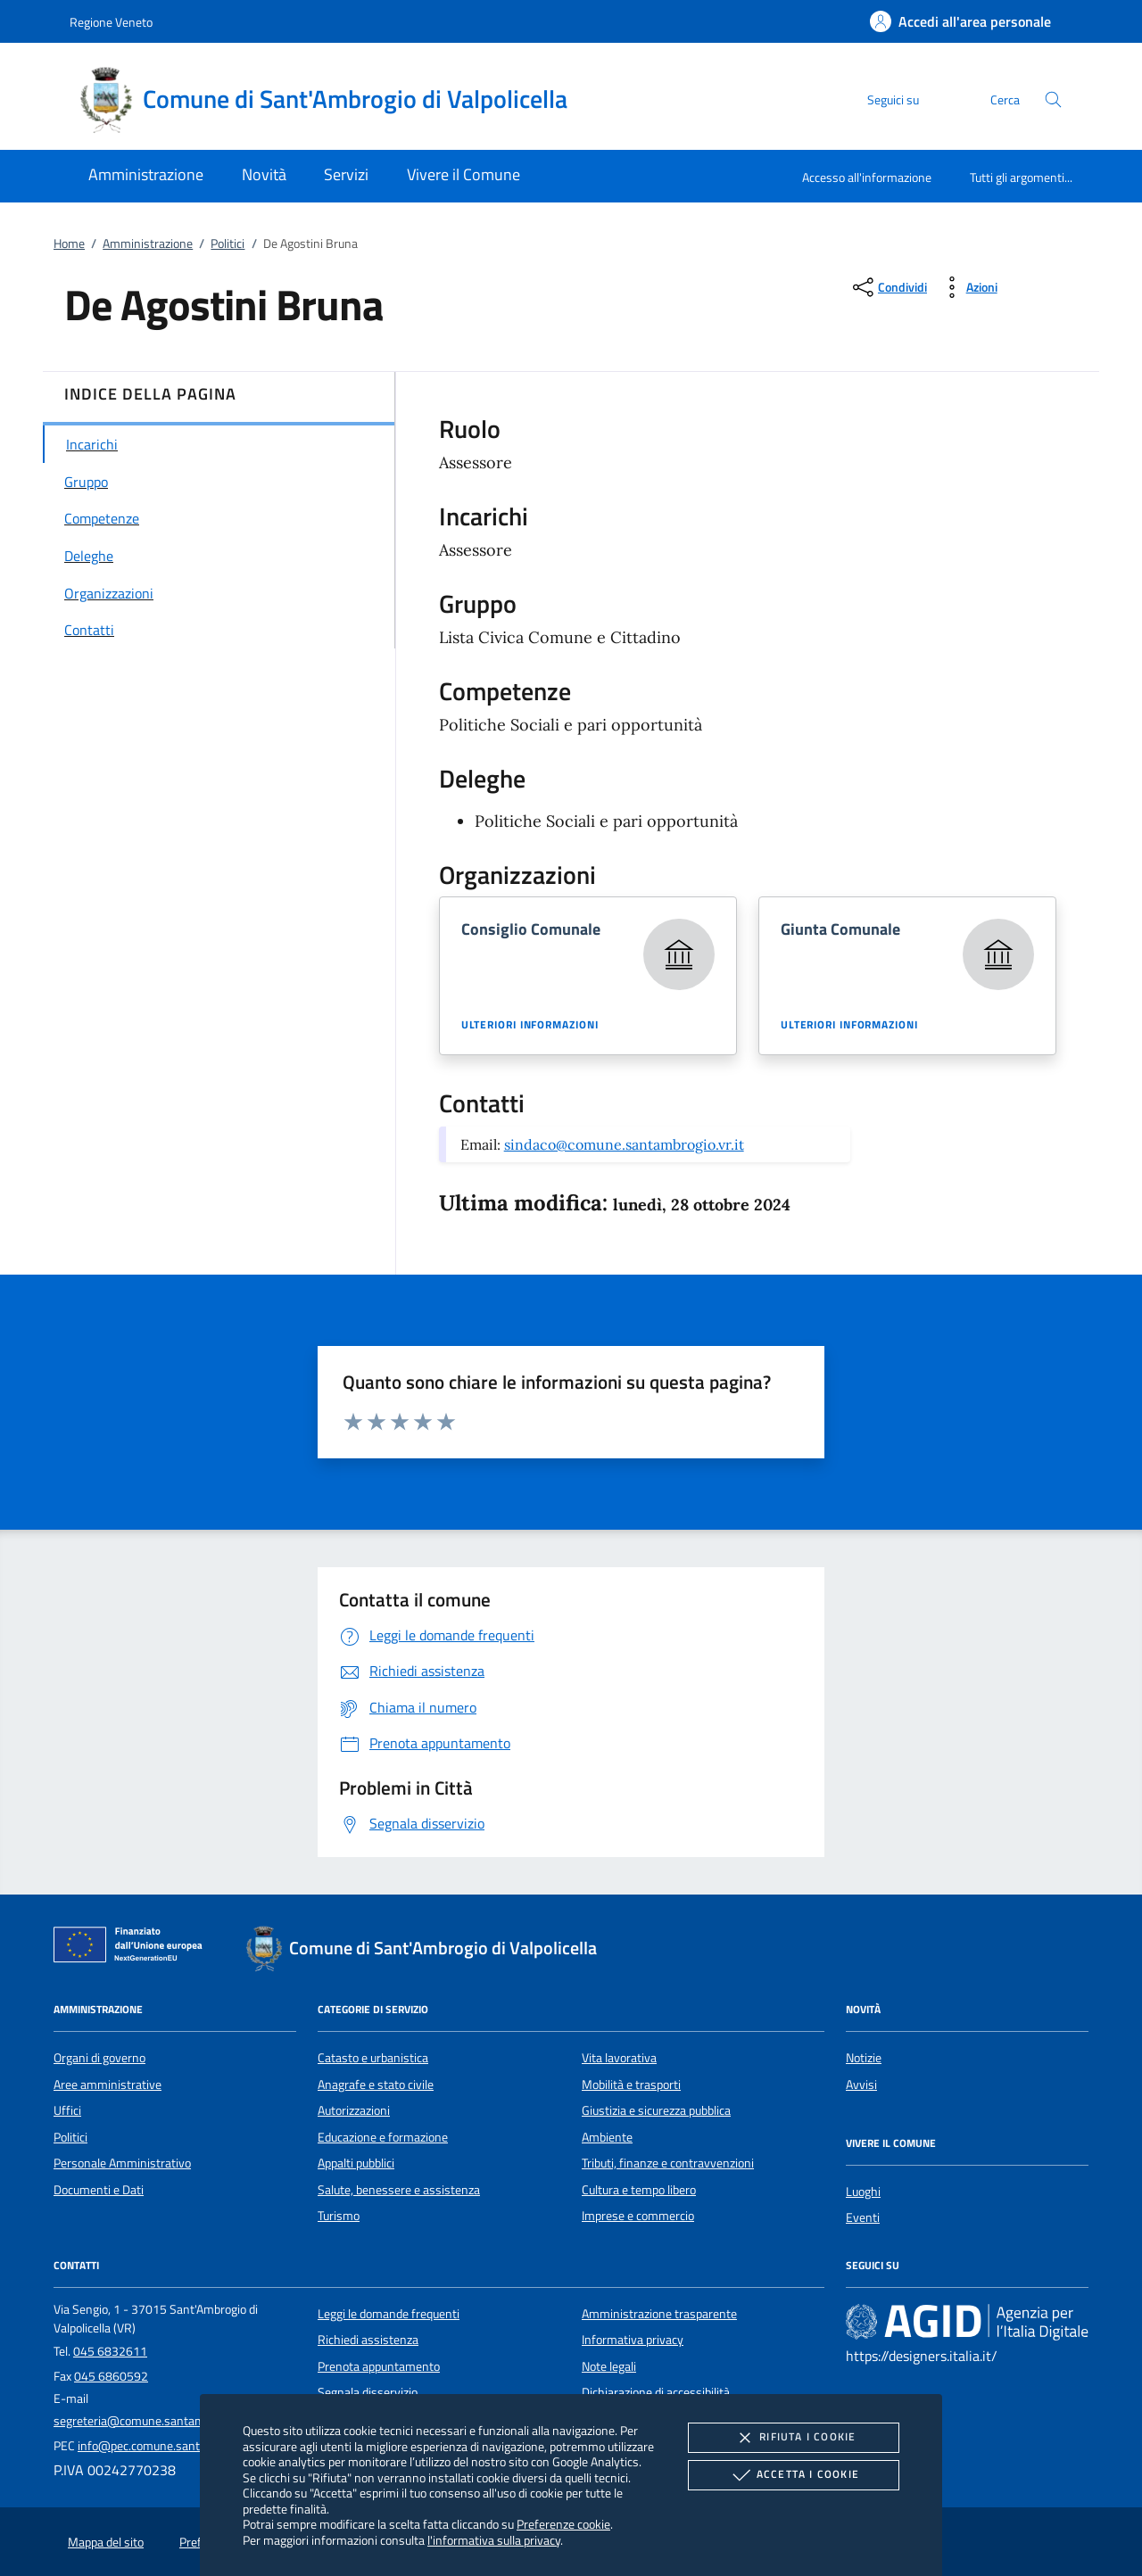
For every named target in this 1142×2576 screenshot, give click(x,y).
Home (69, 243)
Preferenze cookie (563, 2523)
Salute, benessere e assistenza (399, 2190)
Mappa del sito (106, 2542)
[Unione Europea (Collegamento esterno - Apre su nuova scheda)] (133, 1948)
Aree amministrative (107, 2084)
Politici (227, 243)
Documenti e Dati (99, 2190)
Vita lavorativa (619, 2058)
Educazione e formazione (383, 2137)
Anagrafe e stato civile (376, 2084)
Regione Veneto (111, 21)
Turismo (339, 2215)
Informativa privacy (632, 2339)
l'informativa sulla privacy (493, 2540)
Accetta (793, 2475)
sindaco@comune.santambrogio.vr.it (624, 1144)
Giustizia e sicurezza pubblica (656, 2110)
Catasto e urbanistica (373, 2058)
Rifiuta (793, 2437)
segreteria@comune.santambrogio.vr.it (157, 2421)
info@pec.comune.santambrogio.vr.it (174, 2446)
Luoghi (863, 2191)
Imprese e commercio (638, 2215)
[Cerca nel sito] (1053, 99)
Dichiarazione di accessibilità (656, 2392)
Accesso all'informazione (866, 177)
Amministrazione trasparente (659, 2314)
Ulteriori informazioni (530, 1025)
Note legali (609, 2366)
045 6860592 (111, 2376)
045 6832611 (110, 2351)
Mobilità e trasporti (631, 2084)
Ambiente (607, 2137)
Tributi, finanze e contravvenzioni (668, 2163)
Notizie (863, 2058)
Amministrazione (148, 243)
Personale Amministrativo (122, 2163)
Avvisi (861, 2084)
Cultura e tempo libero (639, 2190)
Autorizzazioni (354, 2110)
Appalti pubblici (356, 2163)
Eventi (863, 2217)
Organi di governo (99, 2058)
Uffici (67, 2110)
